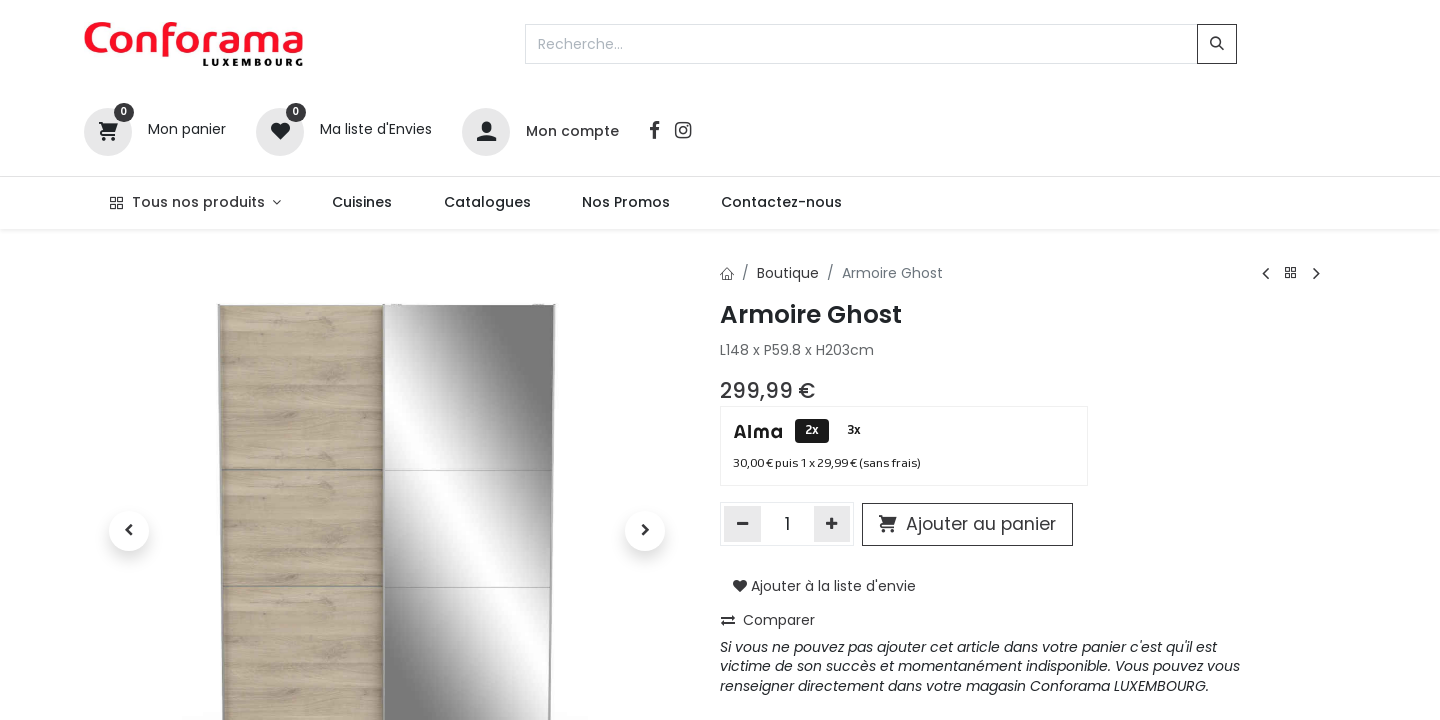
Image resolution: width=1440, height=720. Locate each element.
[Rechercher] (1217, 44)
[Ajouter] (832, 524)
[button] (129, 531)
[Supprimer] (742, 524)
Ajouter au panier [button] (967, 524)
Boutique (788, 273)
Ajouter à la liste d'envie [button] (824, 586)
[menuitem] (362, 203)
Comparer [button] (768, 620)
